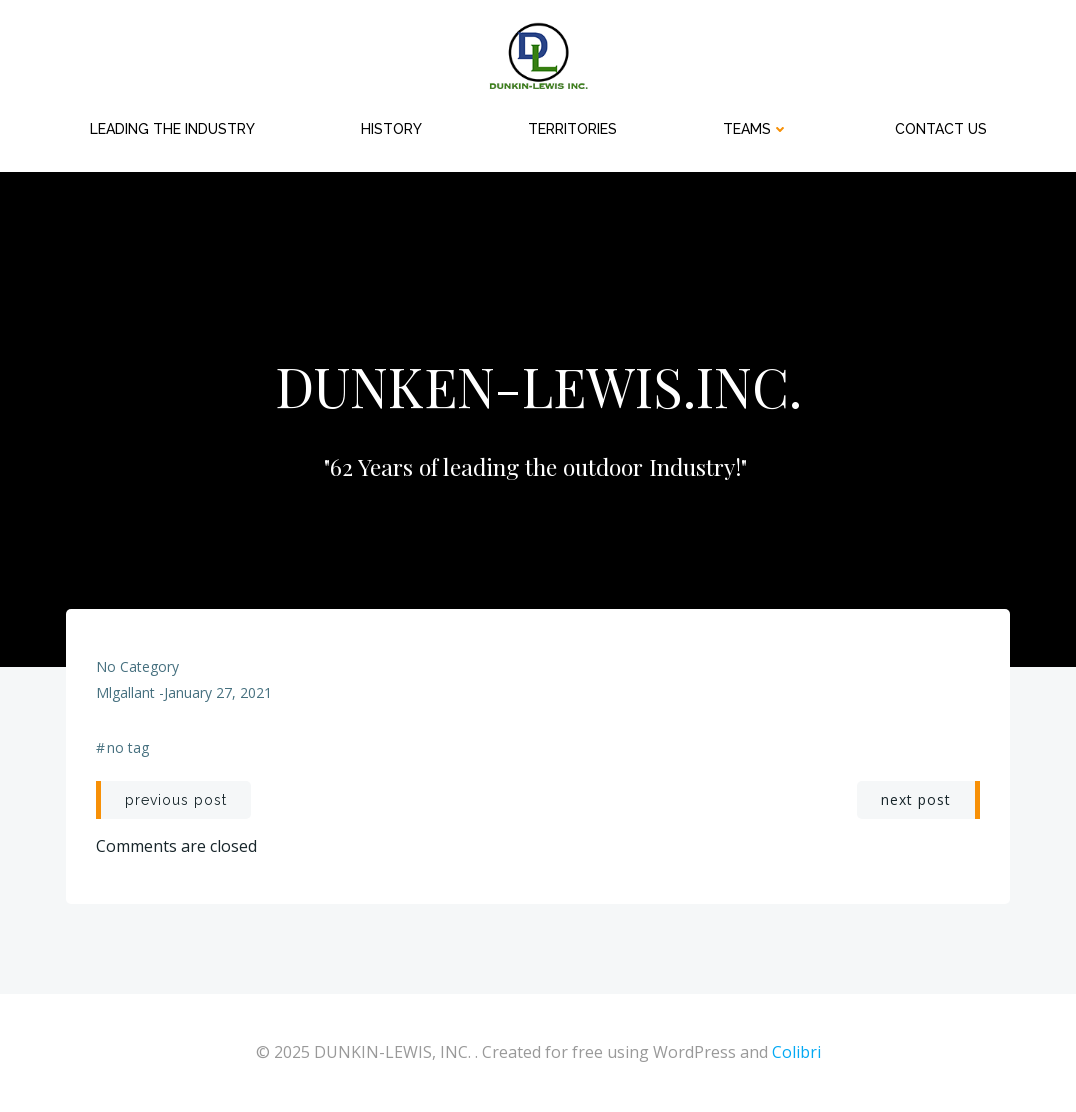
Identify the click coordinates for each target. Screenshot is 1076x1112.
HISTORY (391, 129)
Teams (756, 129)
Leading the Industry (172, 129)
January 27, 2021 (218, 692)
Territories (572, 129)
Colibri (796, 1052)
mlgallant (125, 692)
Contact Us (941, 129)
